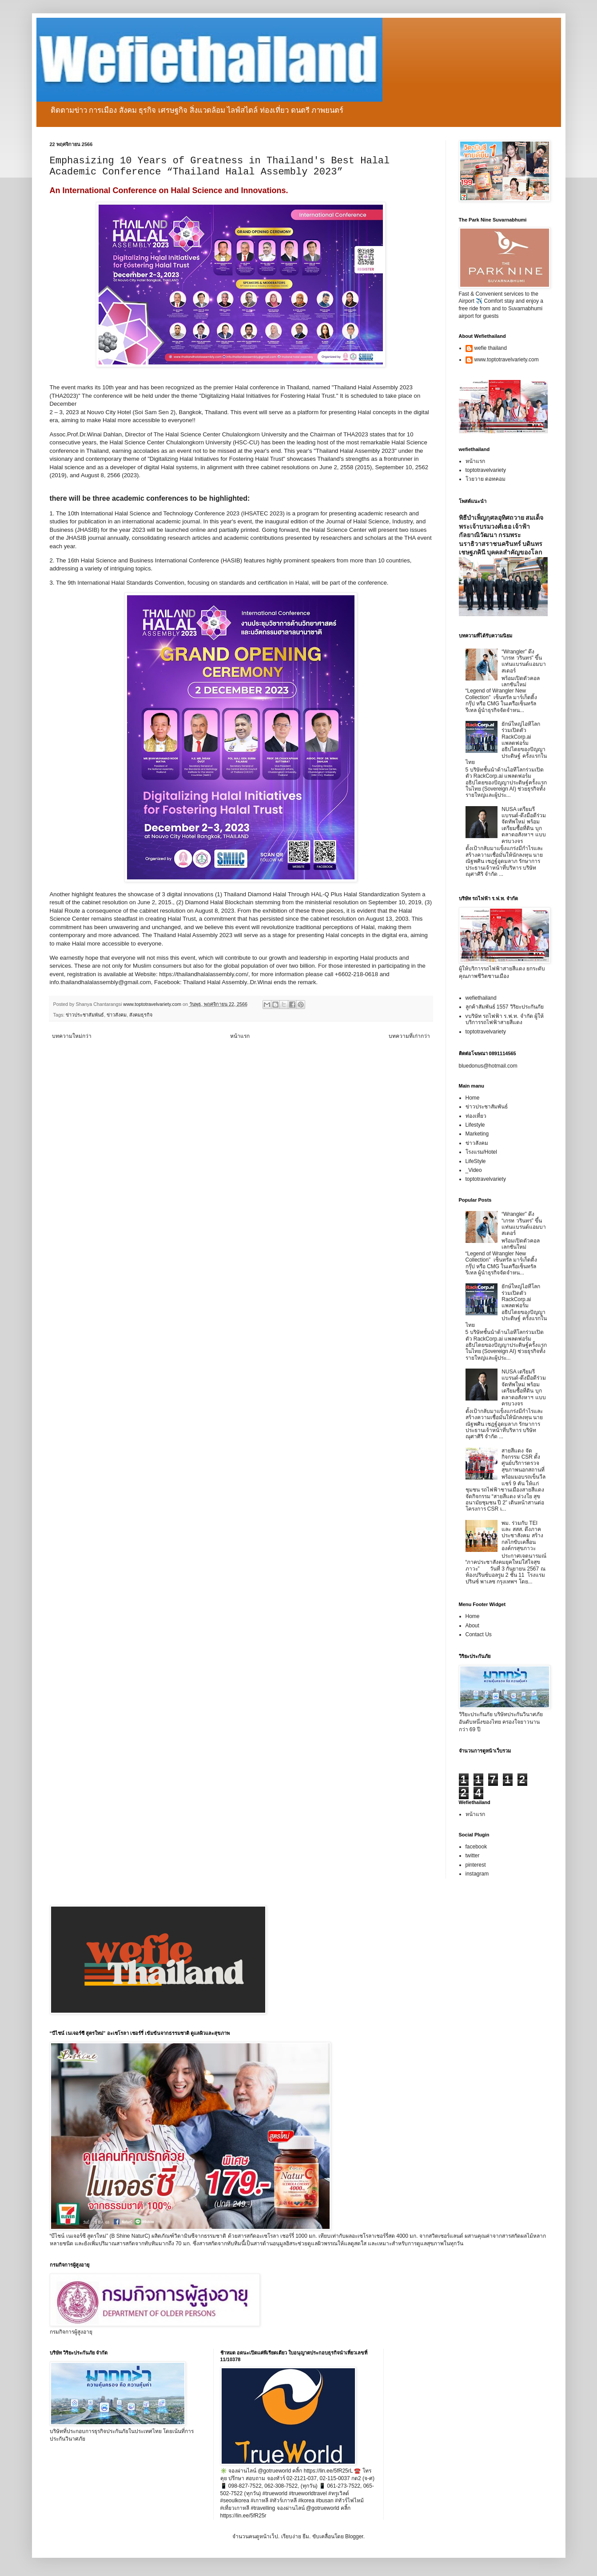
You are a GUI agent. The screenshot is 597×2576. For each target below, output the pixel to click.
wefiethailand (481, 998)
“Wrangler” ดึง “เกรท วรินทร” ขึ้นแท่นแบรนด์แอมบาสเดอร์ (523, 661)
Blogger (354, 2536)
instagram (477, 1874)
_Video (474, 1170)
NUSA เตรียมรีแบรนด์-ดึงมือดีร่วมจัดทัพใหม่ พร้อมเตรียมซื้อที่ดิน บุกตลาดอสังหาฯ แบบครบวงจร (523, 825)
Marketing (477, 1134)
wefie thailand (490, 348)
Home (473, 1098)
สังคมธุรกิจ (140, 1014)
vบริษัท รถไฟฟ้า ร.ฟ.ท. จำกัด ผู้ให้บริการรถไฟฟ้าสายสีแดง (505, 1019)
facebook (476, 1847)
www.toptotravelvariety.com (506, 359)
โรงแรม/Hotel (481, 1152)
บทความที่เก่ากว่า (409, 1036)
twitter (473, 1855)
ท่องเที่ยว (476, 1116)
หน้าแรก (240, 1036)
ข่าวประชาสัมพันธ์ (85, 1014)
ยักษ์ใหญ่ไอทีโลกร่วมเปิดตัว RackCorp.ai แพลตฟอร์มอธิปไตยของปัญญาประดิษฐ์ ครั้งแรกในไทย (506, 743)
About (472, 1625)
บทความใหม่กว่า (72, 1036)
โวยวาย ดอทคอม (485, 479)
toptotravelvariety (486, 470)
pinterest (476, 1865)
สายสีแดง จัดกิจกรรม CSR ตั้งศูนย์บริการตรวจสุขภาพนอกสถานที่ (523, 1460)
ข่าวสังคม (117, 1014)
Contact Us (479, 1634)
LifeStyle (476, 1161)
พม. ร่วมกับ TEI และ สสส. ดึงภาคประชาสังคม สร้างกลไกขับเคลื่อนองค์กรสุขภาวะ (522, 1536)
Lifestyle (475, 1125)
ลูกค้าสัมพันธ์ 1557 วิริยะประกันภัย (505, 1007)
